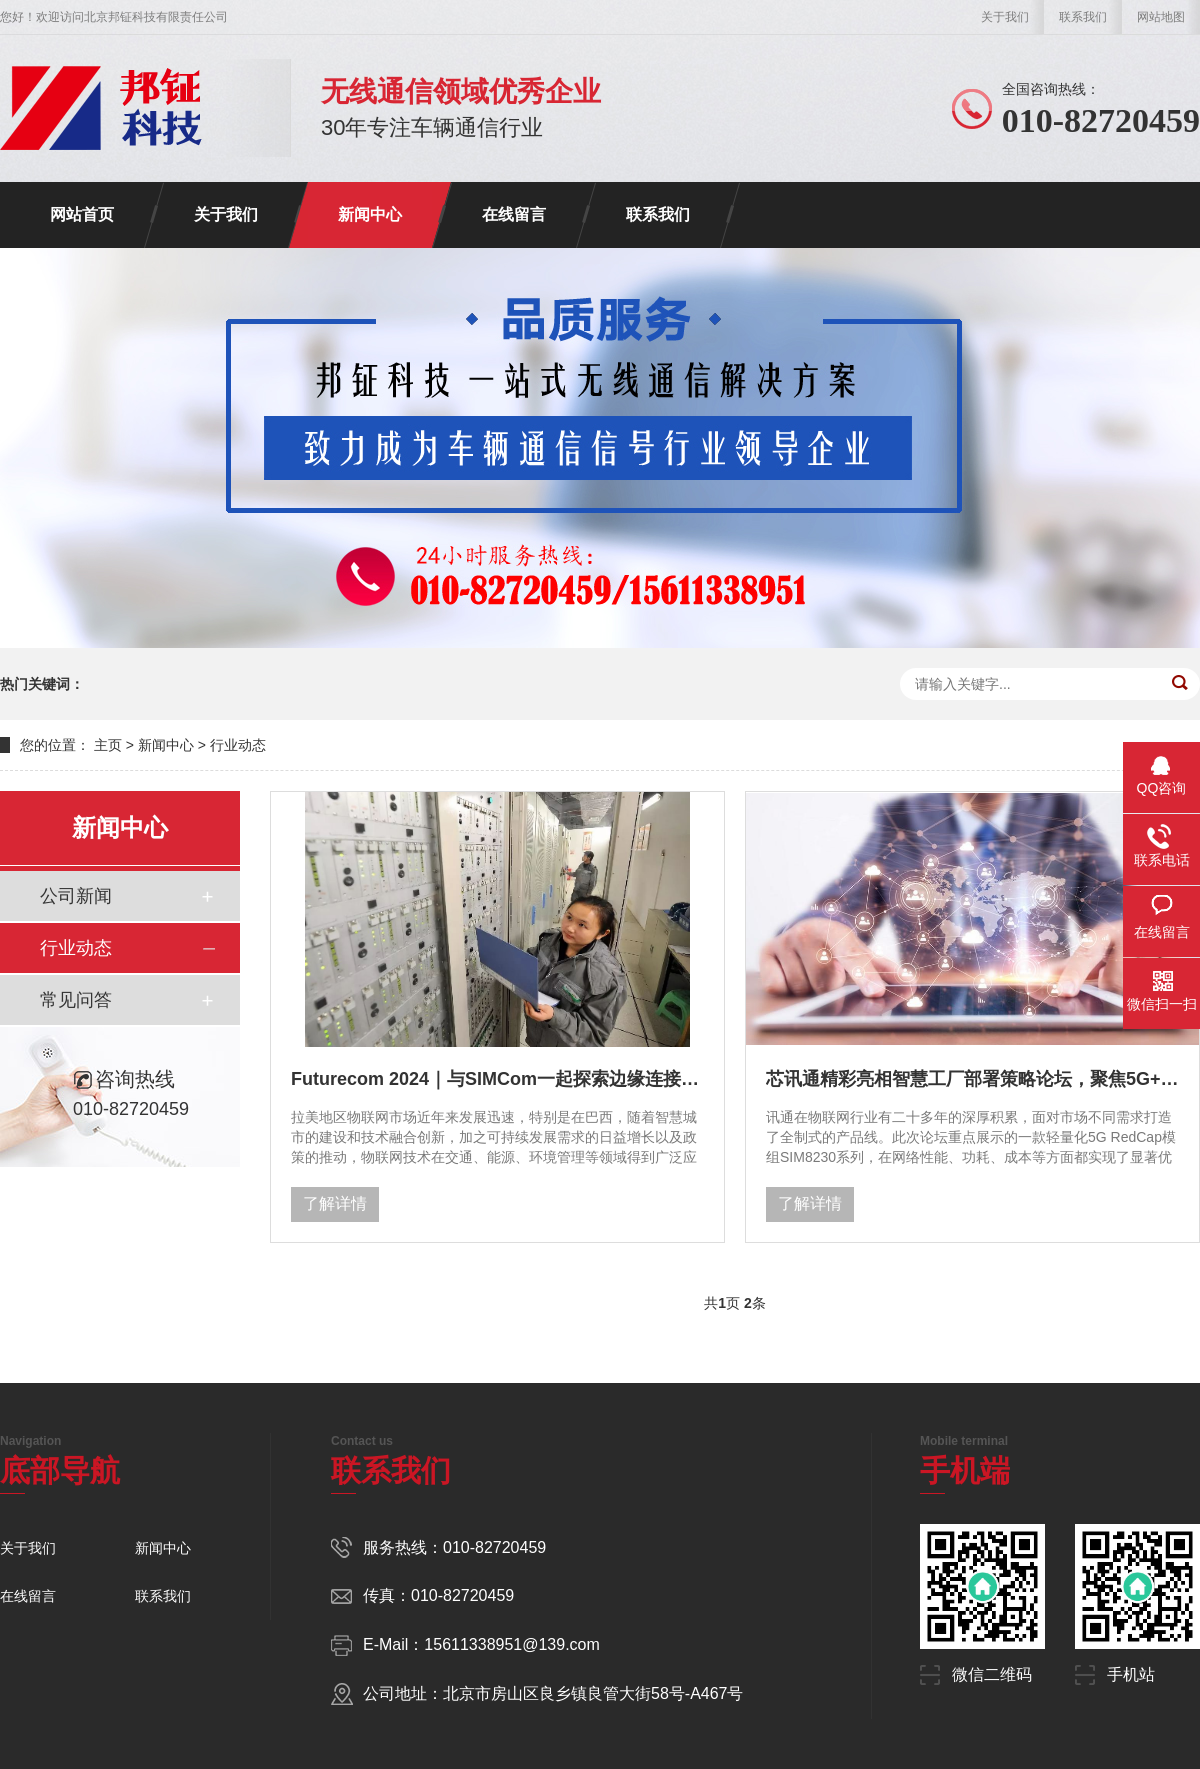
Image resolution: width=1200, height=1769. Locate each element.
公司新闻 (76, 896)
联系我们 (1083, 17)
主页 (108, 745)
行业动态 (238, 745)
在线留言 (514, 214)
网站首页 (82, 214)
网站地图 (1161, 17)
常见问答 (76, 1000)
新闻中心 (370, 214)
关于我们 (1005, 17)
